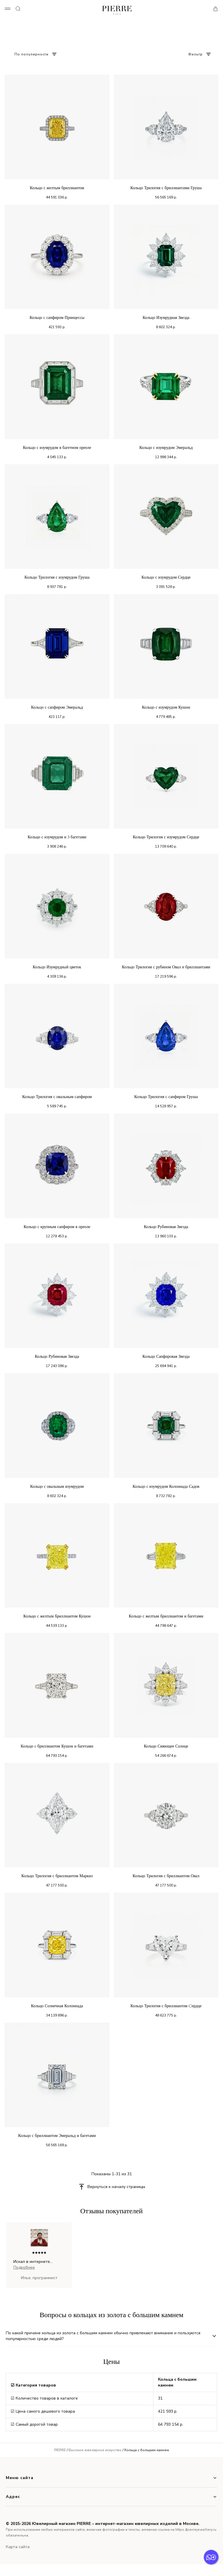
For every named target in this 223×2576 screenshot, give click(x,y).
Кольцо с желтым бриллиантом (57, 188)
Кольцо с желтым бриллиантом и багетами (166, 1616)
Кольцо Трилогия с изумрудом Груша (56, 577)
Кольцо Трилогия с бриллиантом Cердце (166, 2006)
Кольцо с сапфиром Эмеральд (57, 707)
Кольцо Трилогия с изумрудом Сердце (166, 837)
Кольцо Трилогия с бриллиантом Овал (166, 1876)
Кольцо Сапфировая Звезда (166, 1356)
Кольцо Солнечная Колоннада (57, 2006)
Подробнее (24, 2267)
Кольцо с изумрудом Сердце (165, 577)
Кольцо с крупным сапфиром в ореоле (57, 1227)
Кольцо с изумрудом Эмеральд (166, 447)
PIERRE (60, 2450)
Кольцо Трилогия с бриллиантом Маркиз (57, 1876)
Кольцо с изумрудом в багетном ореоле (57, 447)
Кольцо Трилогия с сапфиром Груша (166, 1097)
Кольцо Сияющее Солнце (166, 1746)
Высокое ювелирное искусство (95, 2450)
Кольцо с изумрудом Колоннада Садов (166, 1486)
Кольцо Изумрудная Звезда (166, 317)
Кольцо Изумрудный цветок (57, 967)
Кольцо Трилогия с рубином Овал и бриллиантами (166, 967)
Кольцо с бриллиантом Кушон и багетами (57, 1746)
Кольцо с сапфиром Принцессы (57, 317)
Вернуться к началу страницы (116, 2186)
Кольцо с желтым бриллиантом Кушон (57, 1616)
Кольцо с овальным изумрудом (57, 1486)
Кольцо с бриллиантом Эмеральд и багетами (57, 2135)
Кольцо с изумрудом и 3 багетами (57, 837)
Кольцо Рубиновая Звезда (166, 1227)
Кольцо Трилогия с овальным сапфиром (57, 1097)
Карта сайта (18, 2547)
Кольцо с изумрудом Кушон (166, 707)
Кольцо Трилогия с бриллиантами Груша (166, 188)
